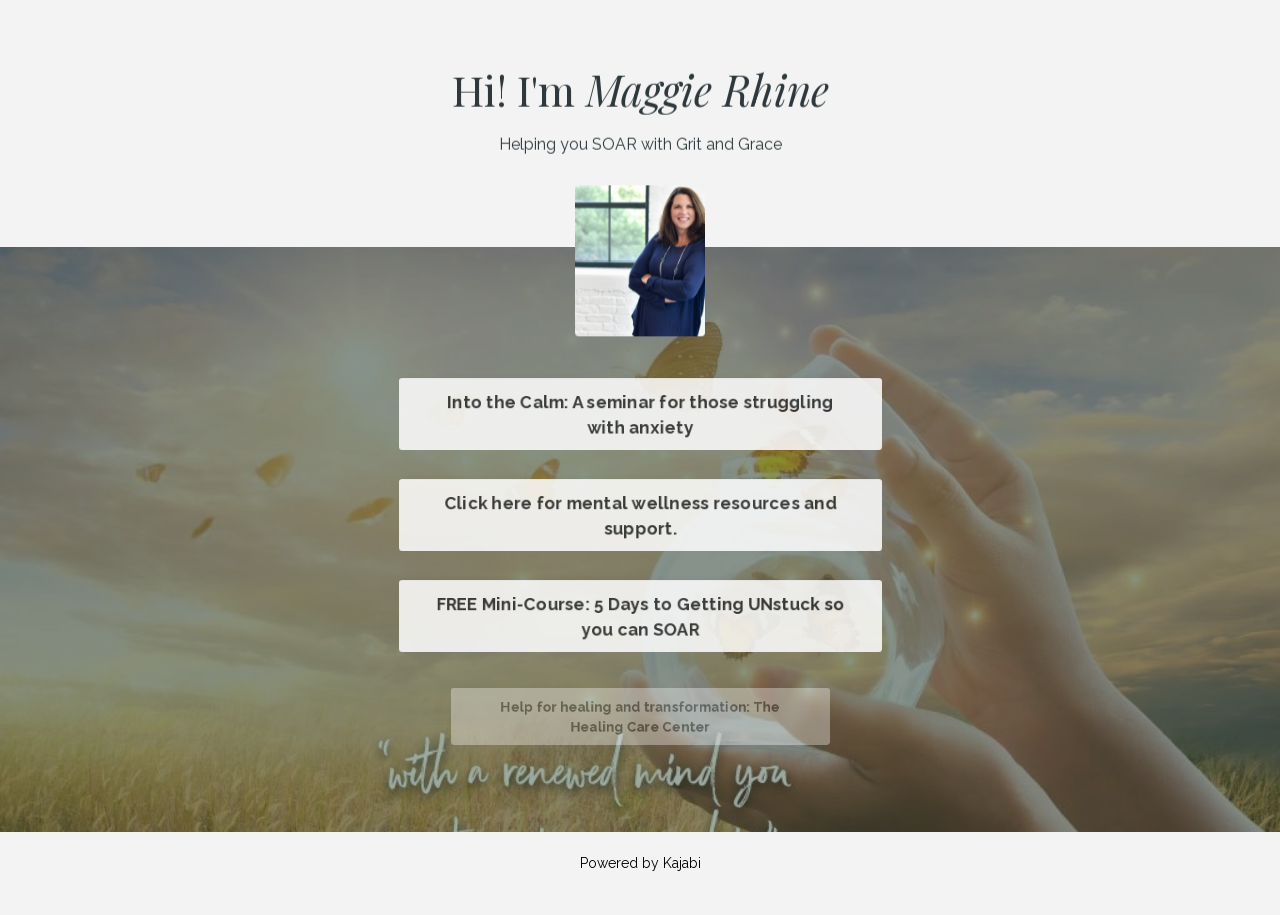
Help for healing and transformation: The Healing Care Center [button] (640, 717)
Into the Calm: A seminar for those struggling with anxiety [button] (640, 414)
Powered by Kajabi (640, 863)
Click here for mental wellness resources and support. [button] (640, 515)
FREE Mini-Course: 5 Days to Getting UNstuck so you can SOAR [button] (639, 616)
